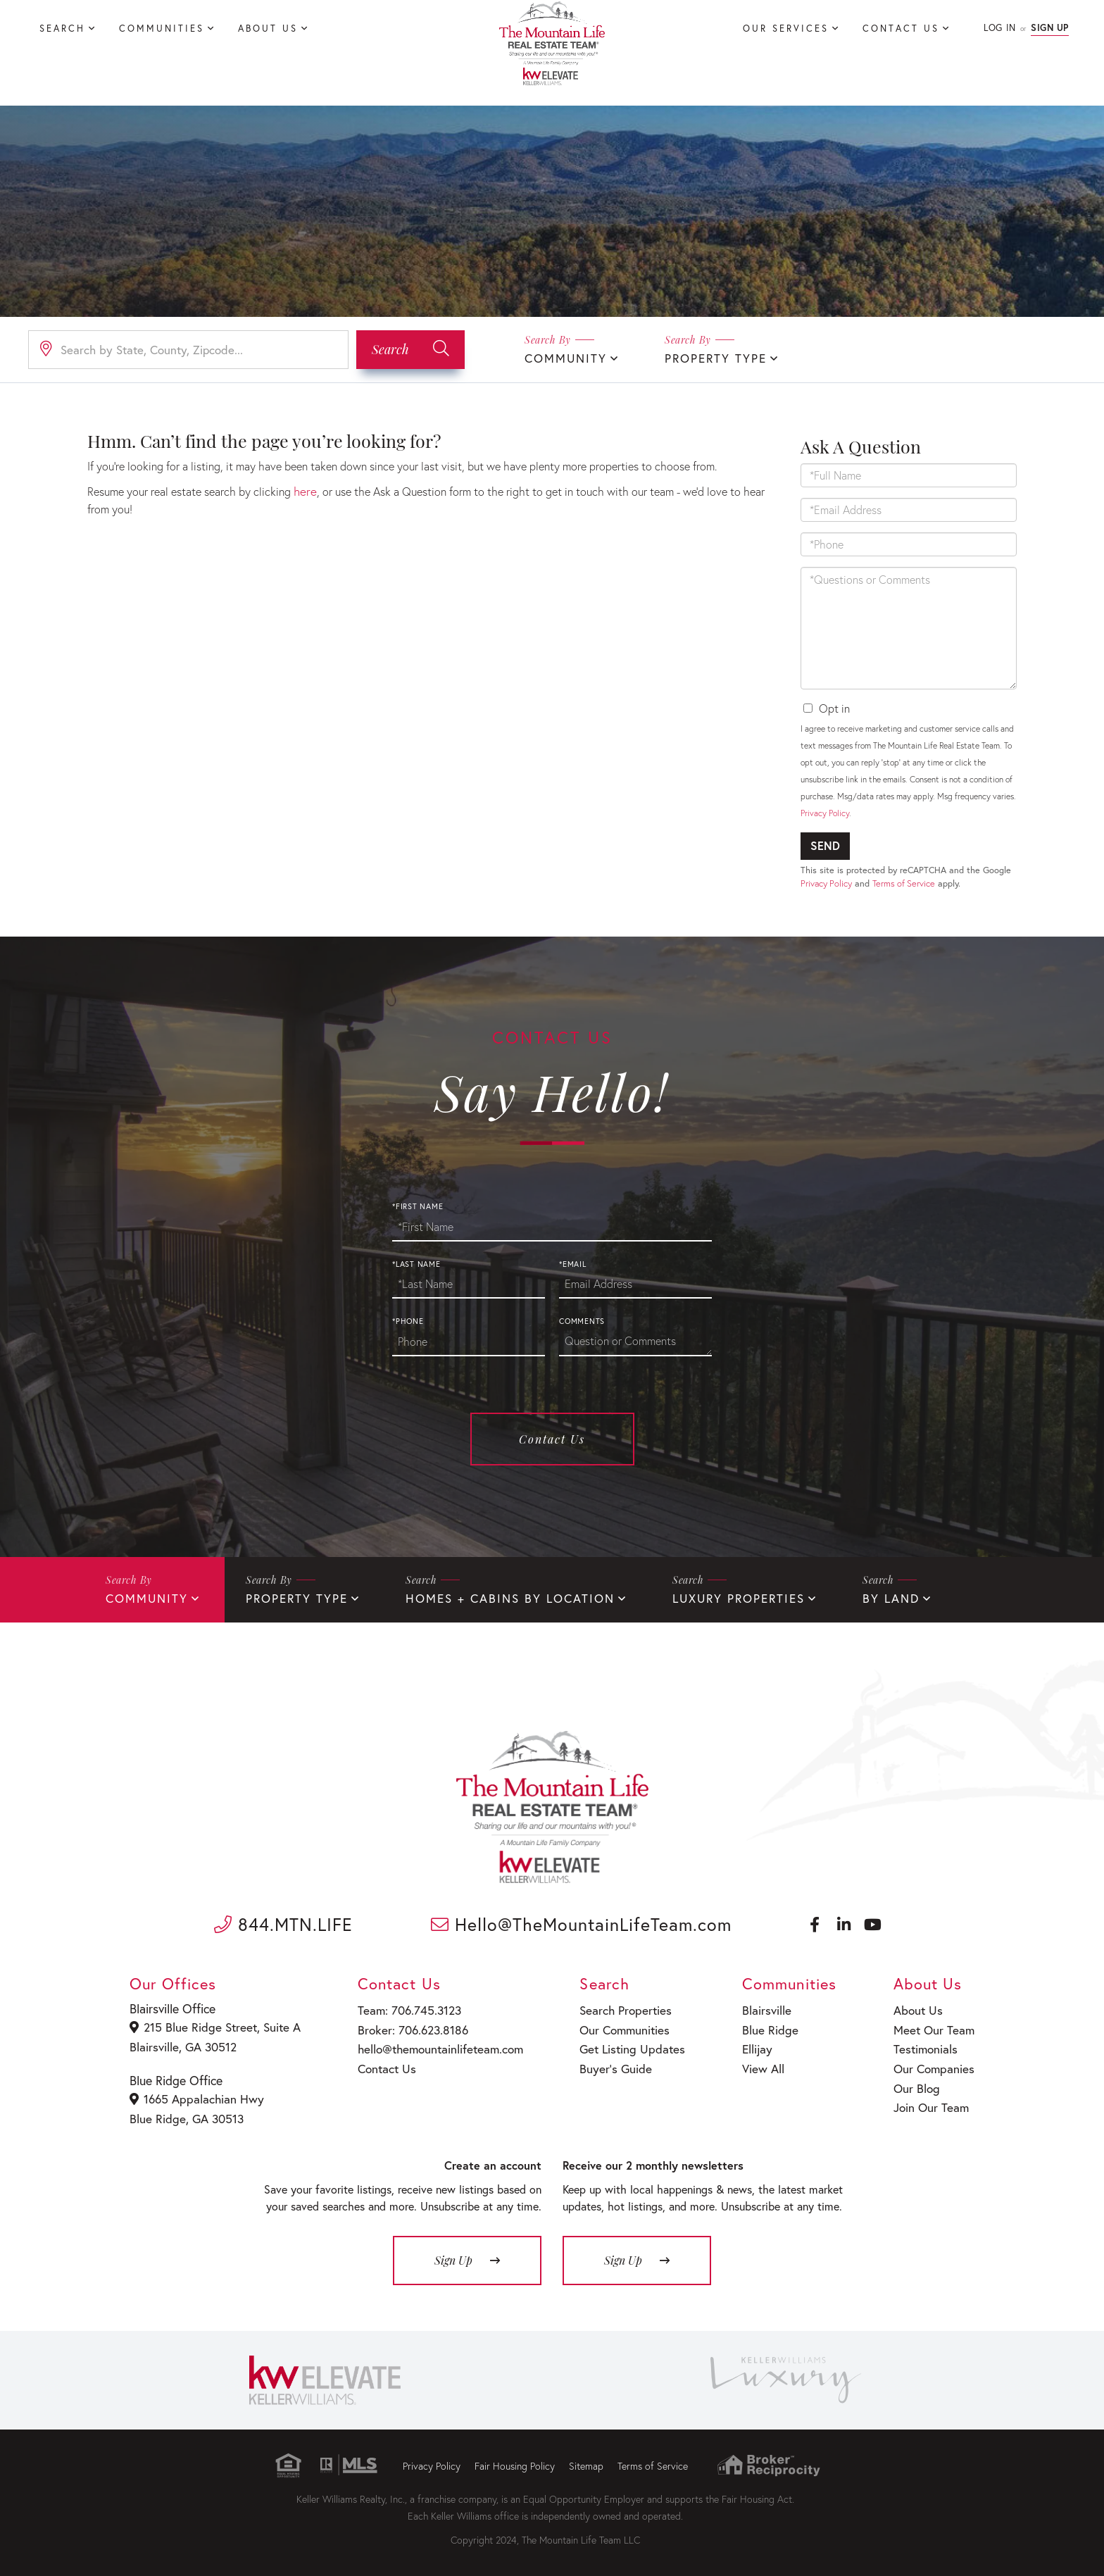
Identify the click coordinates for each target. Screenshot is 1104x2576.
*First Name (417, 1211)
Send (825, 844)
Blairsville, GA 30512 (183, 2046)
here (304, 490)
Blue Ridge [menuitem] (762, 2029)
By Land (858, 1602)
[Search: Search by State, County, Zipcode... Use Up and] (188, 349)
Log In (999, 28)
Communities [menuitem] (161, 29)
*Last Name (416, 1269)
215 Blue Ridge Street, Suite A (212, 2029)
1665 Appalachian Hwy (196, 2098)
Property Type (707, 357)
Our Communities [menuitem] (616, 2029)
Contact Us (552, 1444)
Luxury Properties (710, 1602)
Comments (582, 1326)
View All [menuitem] (756, 2066)
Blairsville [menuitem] (760, 2012)
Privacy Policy (825, 812)
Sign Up (1050, 28)
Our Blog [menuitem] (917, 2084)
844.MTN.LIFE (283, 1927)
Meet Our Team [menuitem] (932, 2029)
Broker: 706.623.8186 (406, 2029)
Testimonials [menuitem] (925, 2048)
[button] (410, 349)
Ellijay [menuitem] (751, 2048)
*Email (572, 1269)
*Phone (408, 1326)
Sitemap (586, 2462)
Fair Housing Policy (515, 2462)
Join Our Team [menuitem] (930, 2102)
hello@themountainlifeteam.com (432, 2048)
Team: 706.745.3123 (403, 2012)
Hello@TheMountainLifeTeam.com (581, 1927)
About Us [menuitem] (268, 29)
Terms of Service (903, 883)
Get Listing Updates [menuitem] (623, 2048)
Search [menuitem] (62, 29)
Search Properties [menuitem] (617, 2012)
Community (563, 357)
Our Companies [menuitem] (933, 2066)
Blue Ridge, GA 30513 (185, 2115)
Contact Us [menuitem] (900, 29)
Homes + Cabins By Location (491, 1602)
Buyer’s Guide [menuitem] (607, 2066)
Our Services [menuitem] (786, 29)
